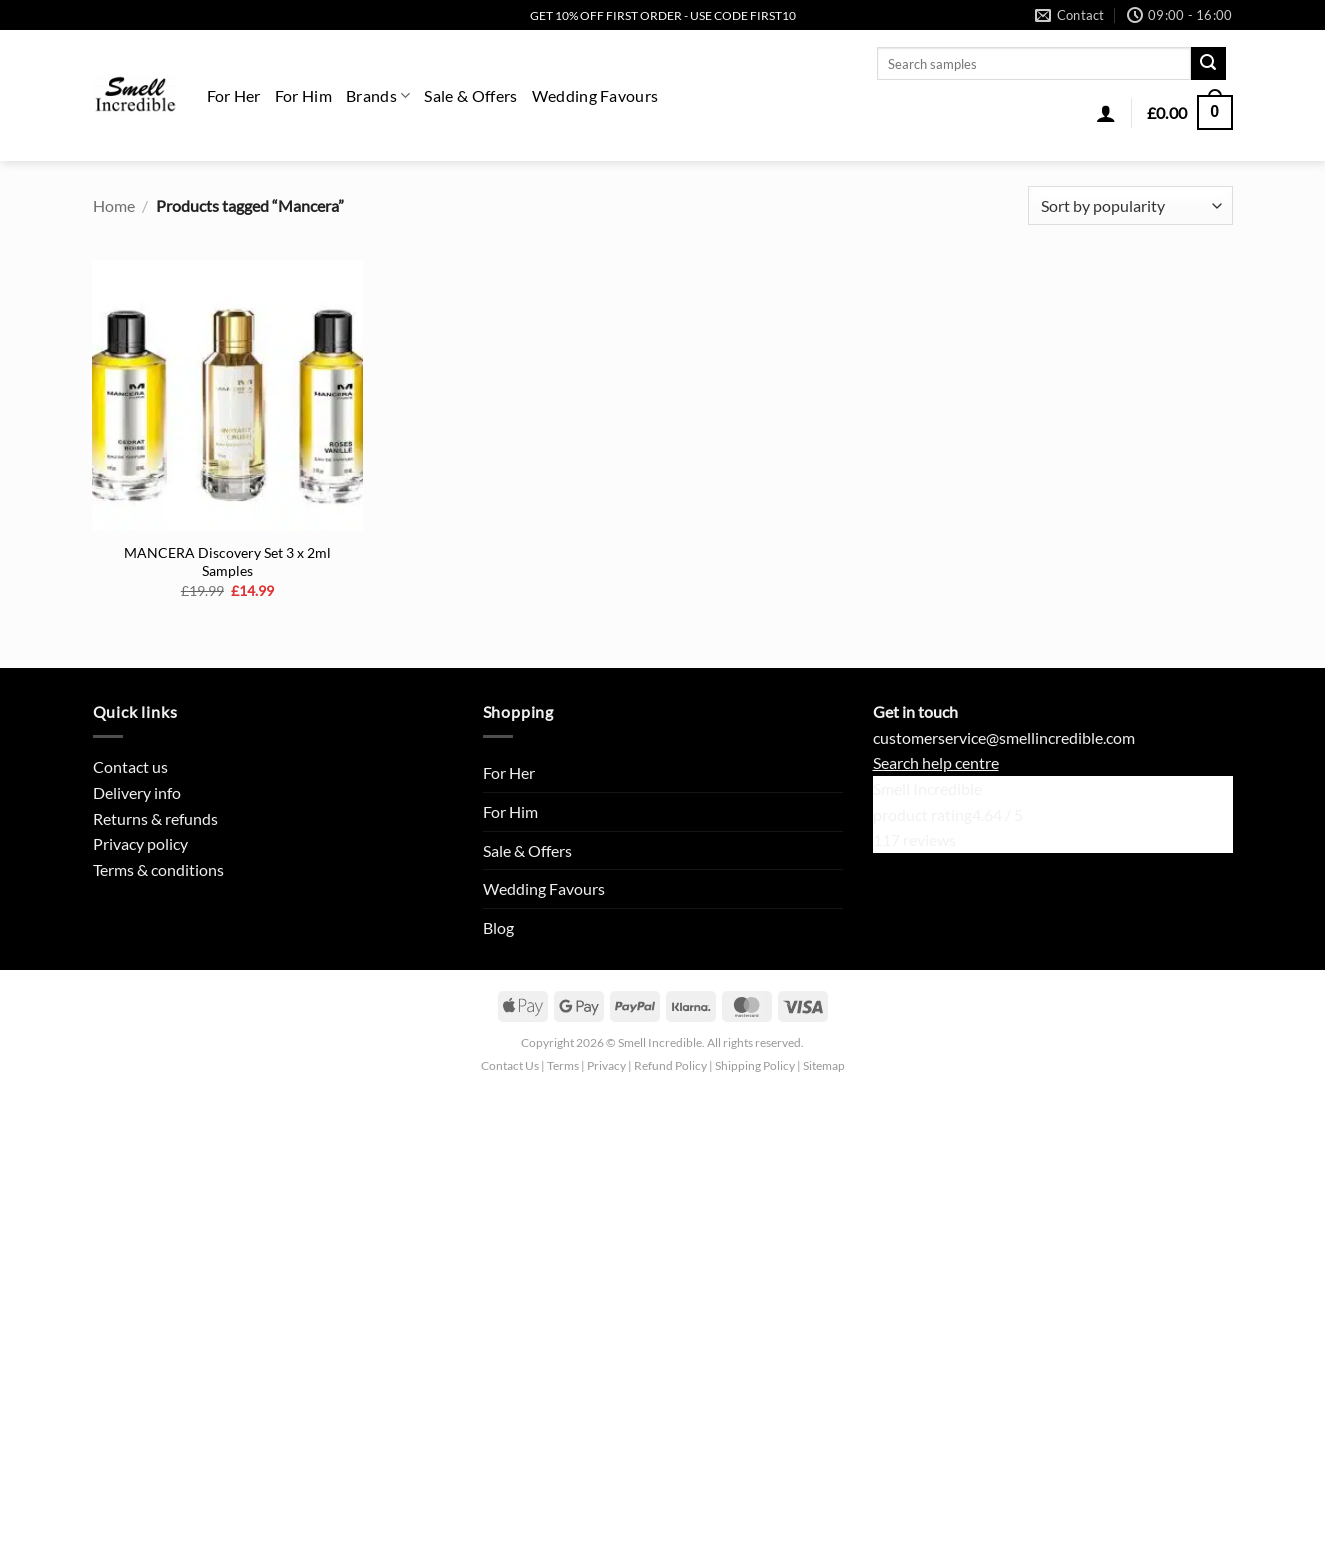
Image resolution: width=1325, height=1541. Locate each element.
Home (114, 205)
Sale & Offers (470, 95)
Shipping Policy (755, 1065)
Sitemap (824, 1065)
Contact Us (510, 1065)
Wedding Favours (595, 95)
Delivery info (137, 792)
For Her (234, 95)
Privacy (606, 1065)
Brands (378, 95)
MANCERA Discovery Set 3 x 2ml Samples (227, 562)
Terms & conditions (158, 869)
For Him (303, 95)
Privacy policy (140, 843)
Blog (498, 927)
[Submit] (1208, 64)
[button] (1106, 113)
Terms (563, 1065)
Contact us (130, 766)
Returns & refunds (155, 818)
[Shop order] (1130, 205)
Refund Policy (670, 1065)
